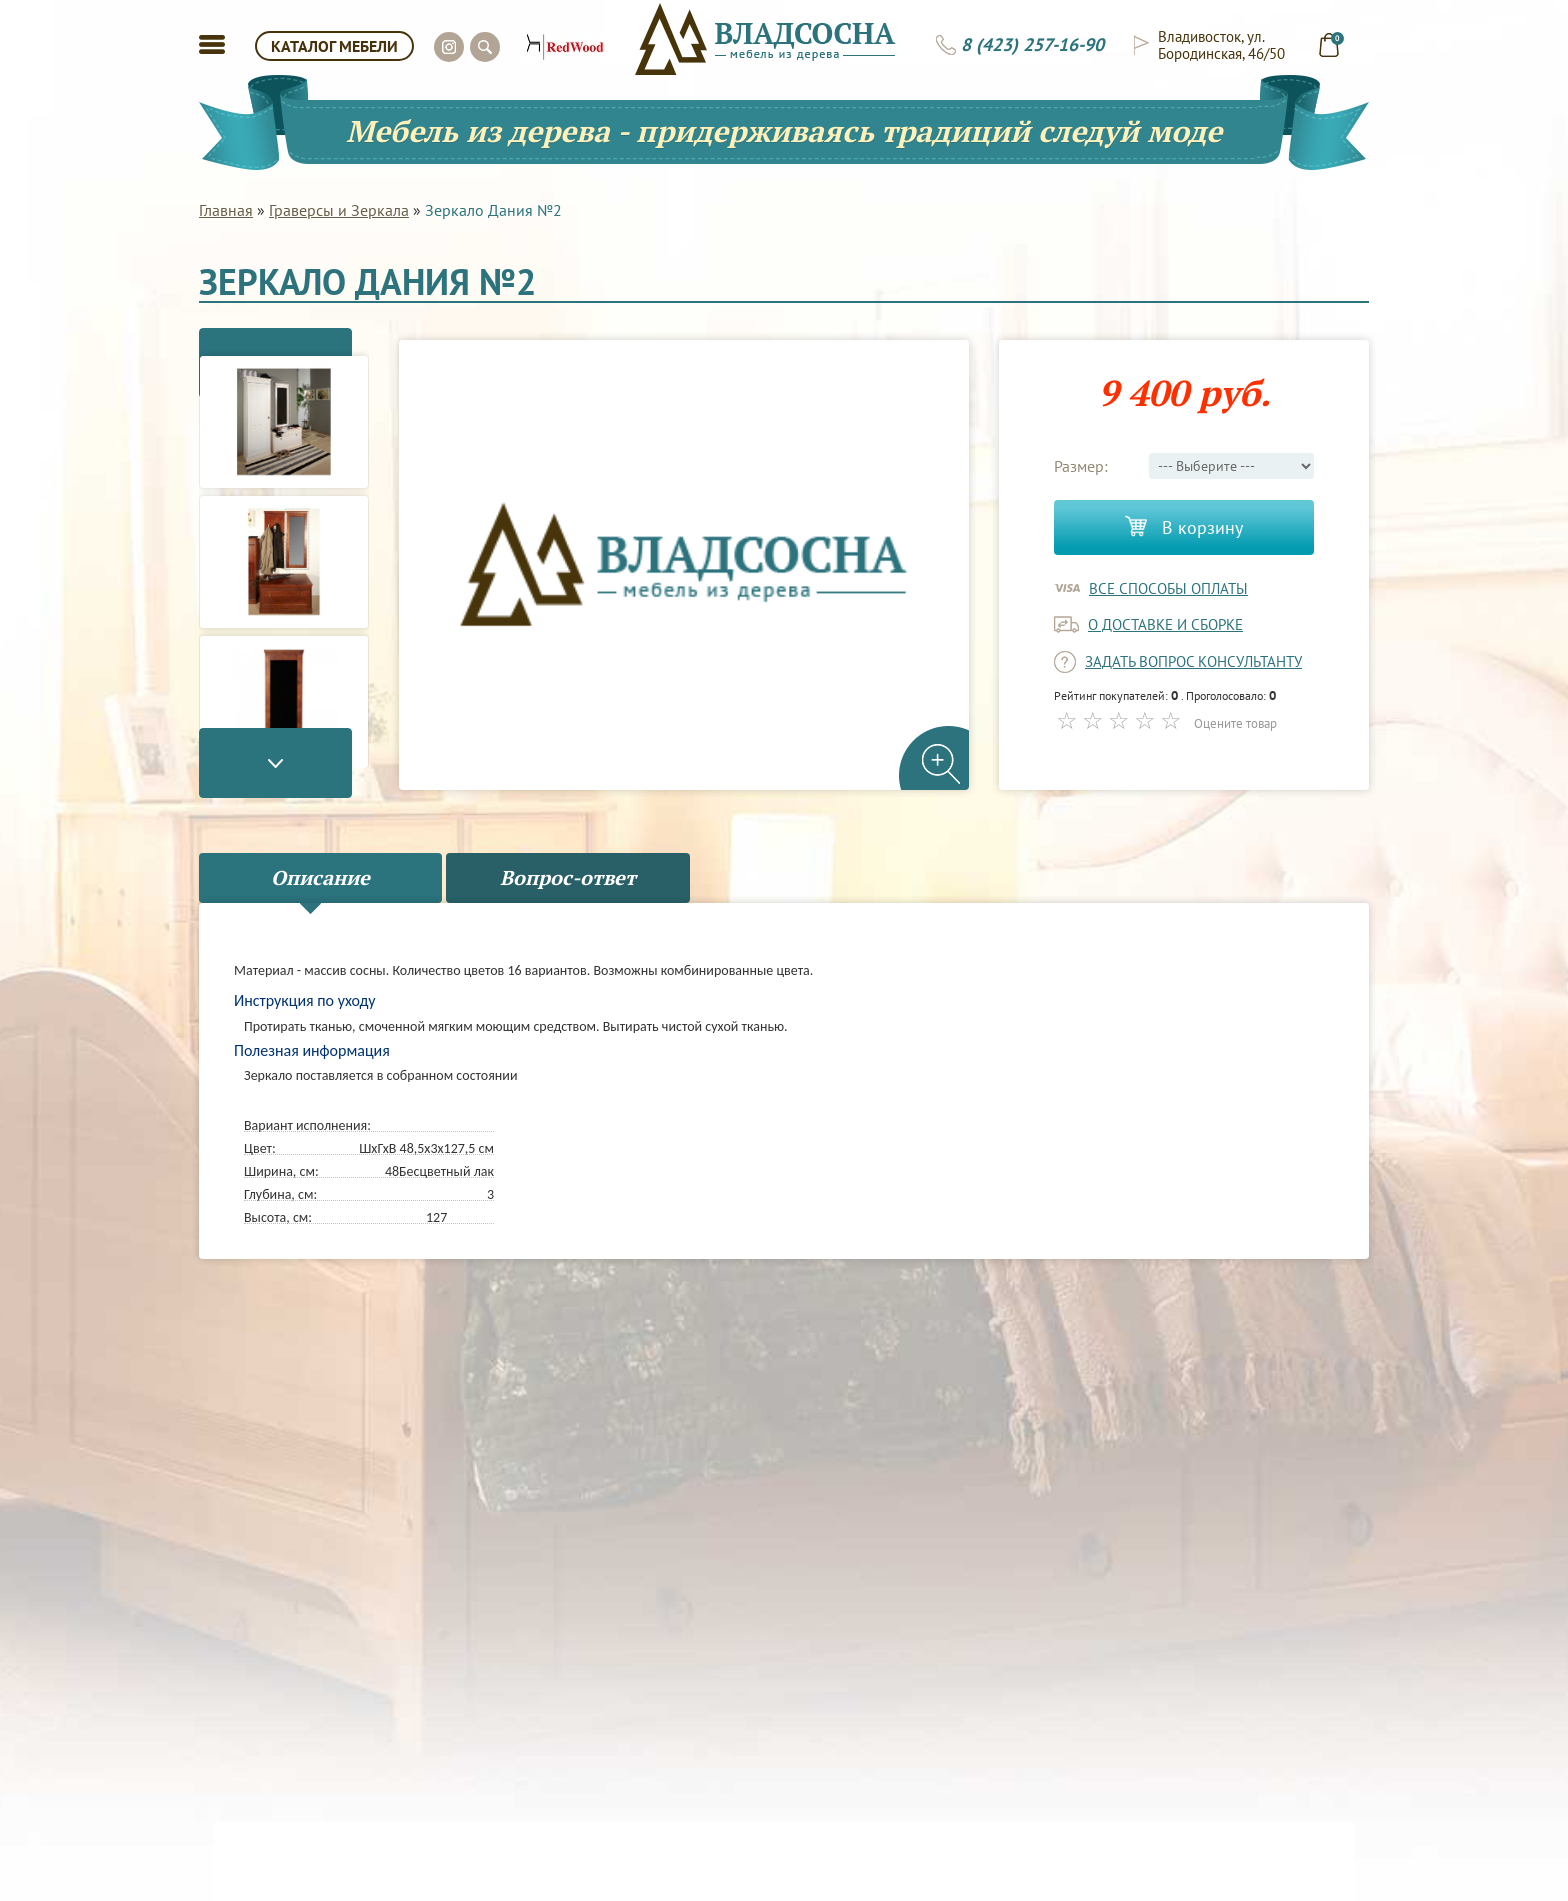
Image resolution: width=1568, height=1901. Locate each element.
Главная (226, 210)
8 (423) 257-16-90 (1032, 45)
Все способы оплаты (1168, 588)
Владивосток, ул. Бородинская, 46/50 (1221, 45)
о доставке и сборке (1165, 624)
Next (284, 788)
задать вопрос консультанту (1193, 661)
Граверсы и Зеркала (339, 210)
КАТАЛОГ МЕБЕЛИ (334, 46)
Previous (284, 338)
